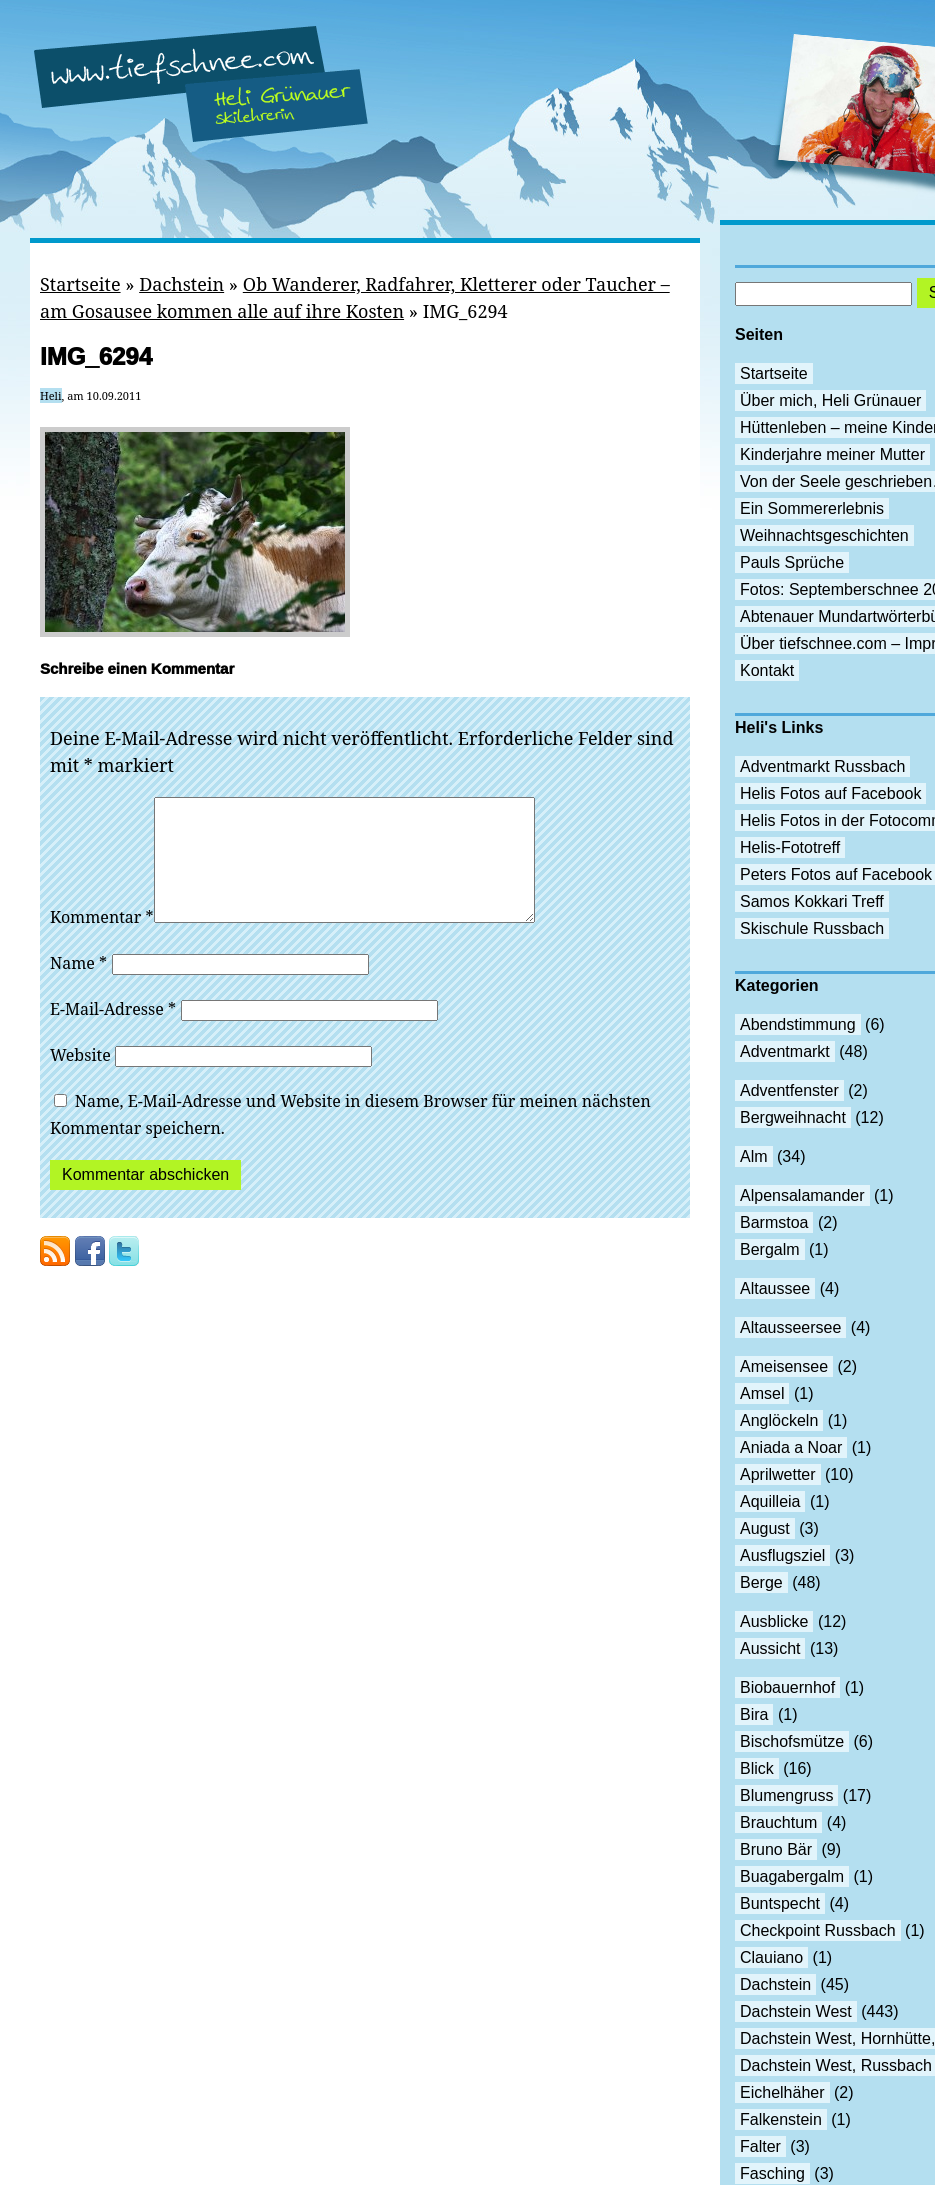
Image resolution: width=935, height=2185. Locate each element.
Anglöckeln (779, 1420)
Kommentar (102, 941)
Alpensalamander (802, 1195)
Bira (754, 1714)
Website (80, 1079)
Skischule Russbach (812, 928)
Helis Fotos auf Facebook (830, 793)
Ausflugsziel (782, 1555)
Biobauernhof (787, 1687)
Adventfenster (789, 1090)
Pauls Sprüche (792, 562)
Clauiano (771, 1957)
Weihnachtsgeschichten (824, 535)
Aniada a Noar (791, 1447)
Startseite (80, 284)
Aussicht (770, 1648)
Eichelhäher (782, 2092)
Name (78, 987)
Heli (51, 395)
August (765, 1528)
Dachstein (181, 284)
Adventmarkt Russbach (822, 766)
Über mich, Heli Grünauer (830, 400)
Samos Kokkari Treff (812, 901)
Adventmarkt (785, 1051)
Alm (754, 1156)
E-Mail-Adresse (113, 1033)
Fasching (772, 2173)
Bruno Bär (776, 1849)
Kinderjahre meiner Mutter (832, 454)
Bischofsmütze (792, 1741)
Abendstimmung (798, 1024)
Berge (761, 1582)
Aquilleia (770, 1501)
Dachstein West (796, 2011)
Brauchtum (778, 1822)
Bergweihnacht (793, 1117)
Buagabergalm (792, 1876)
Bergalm (770, 1249)
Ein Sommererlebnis (812, 508)
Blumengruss (786, 1795)
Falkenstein (781, 2119)
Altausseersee (790, 1327)
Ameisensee (784, 1366)
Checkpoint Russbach (818, 1930)
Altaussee (775, 1288)
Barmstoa (774, 1222)
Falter (760, 2146)
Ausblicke (774, 1621)
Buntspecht (780, 1903)
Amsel (762, 1393)
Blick (757, 1768)
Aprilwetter (778, 1474)
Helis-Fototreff (790, 847)
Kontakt (767, 670)
